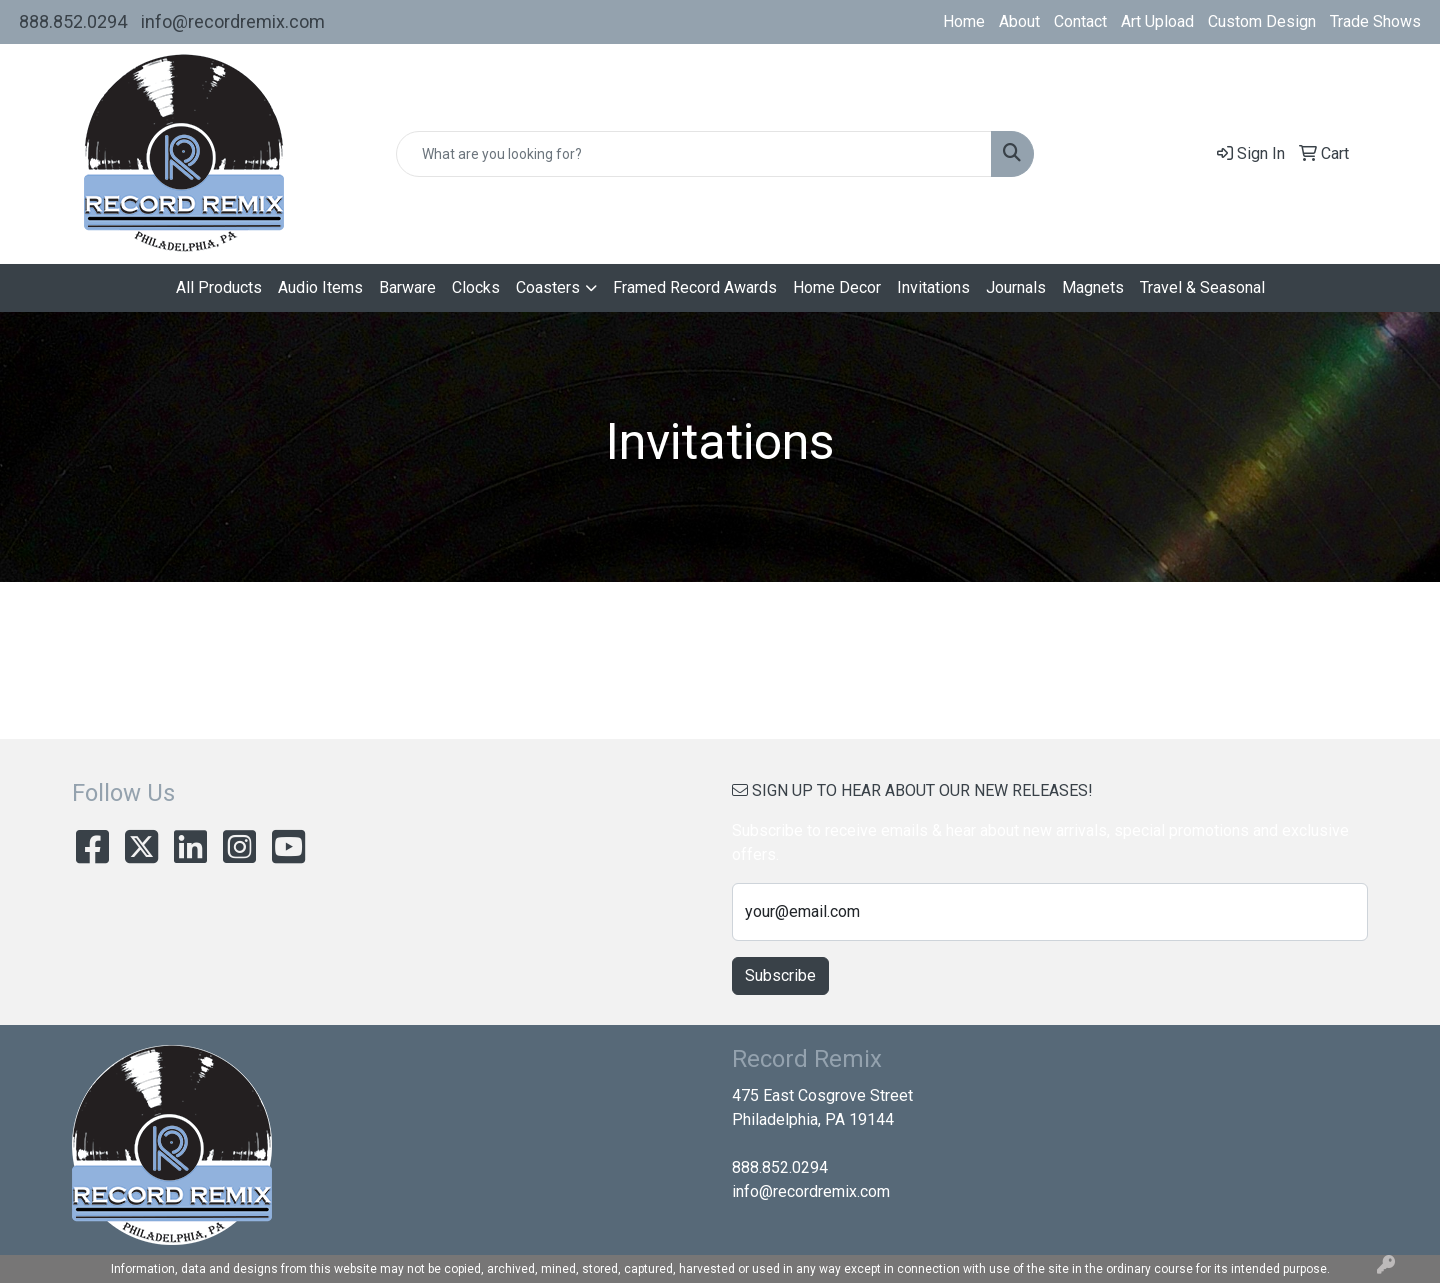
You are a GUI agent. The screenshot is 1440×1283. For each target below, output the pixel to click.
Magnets (1093, 287)
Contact (1080, 21)
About (1019, 21)
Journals (1016, 287)
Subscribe (780, 975)
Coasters (548, 287)
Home (964, 21)
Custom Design (1262, 21)
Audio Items (320, 287)
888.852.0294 (73, 21)
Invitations (933, 287)
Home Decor (837, 287)
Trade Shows (1375, 21)
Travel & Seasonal (1202, 287)
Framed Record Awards (695, 287)
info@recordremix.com (233, 21)
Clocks (476, 287)
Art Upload (1157, 21)
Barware (407, 287)
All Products (219, 287)
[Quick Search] (694, 154)
